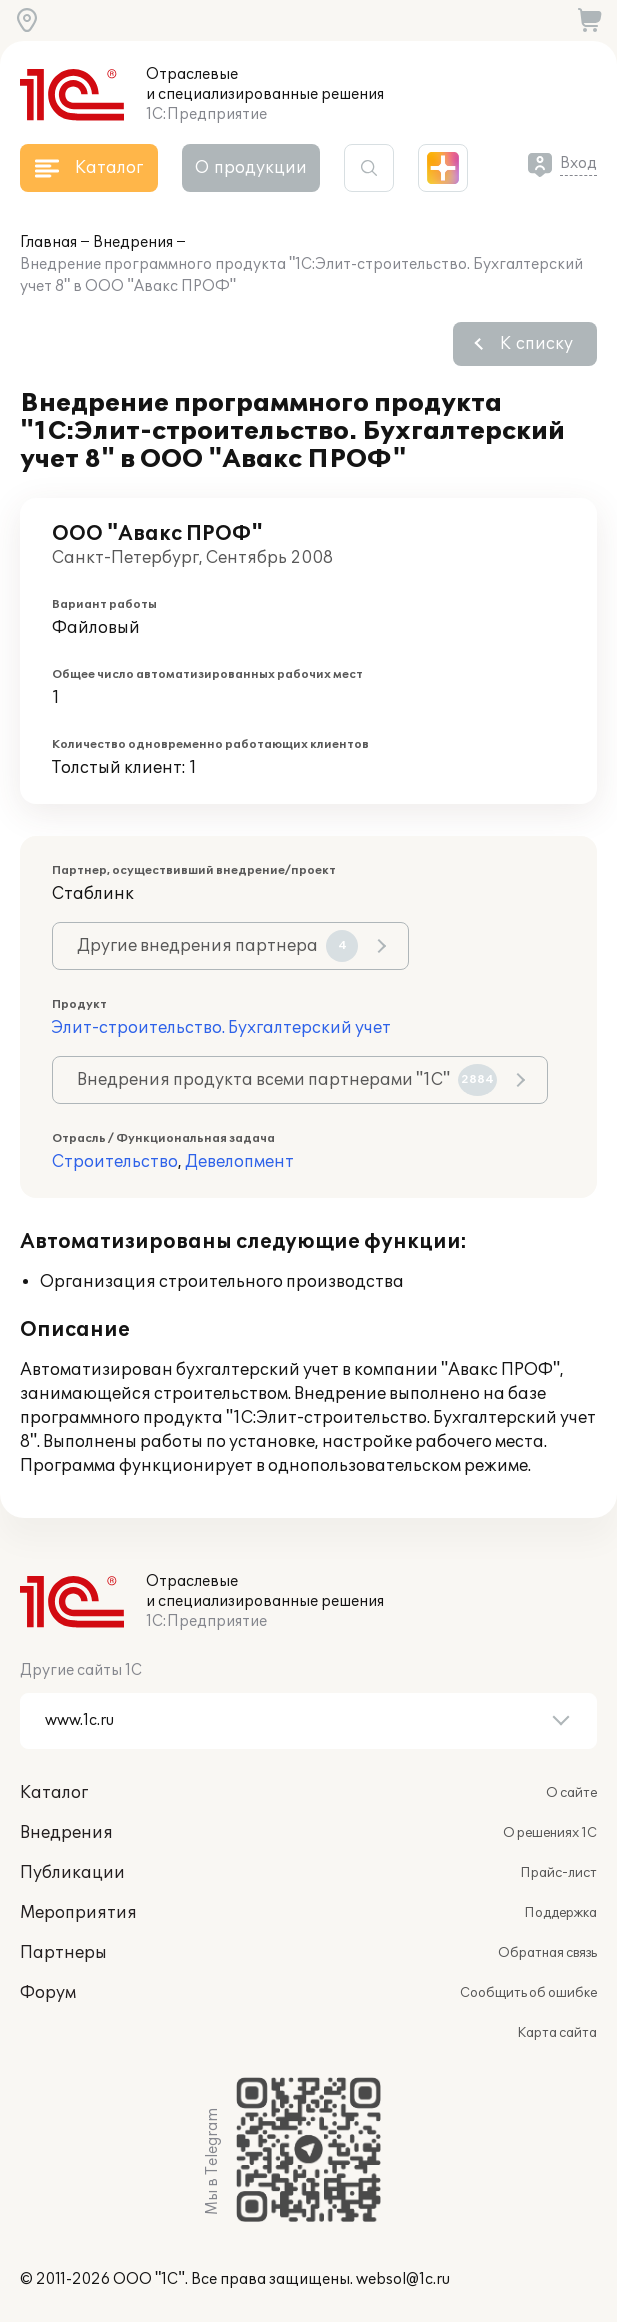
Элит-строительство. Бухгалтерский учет (221, 1028)
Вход (578, 163)
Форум (48, 1993)
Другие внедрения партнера (217, 946)
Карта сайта (557, 2033)
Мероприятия (78, 1913)
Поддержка (560, 1913)
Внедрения (133, 242)
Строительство (115, 1162)
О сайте (571, 1793)
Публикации (72, 1873)
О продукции (251, 168)
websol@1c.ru (403, 2279)
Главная (48, 242)
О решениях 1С (550, 1833)
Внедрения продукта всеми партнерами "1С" (287, 1080)
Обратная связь (547, 1953)
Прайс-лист (558, 1873)
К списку (536, 344)
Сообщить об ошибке (528, 1993)
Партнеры (63, 1953)
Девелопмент (239, 1162)
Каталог (54, 1793)
